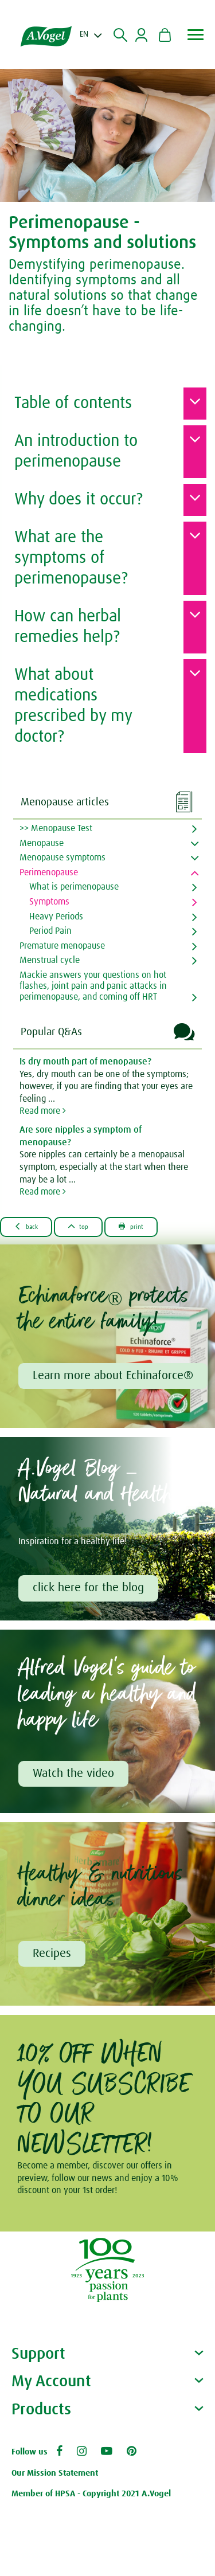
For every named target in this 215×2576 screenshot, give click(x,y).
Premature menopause (62, 945)
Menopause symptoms (62, 857)
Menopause (41, 843)
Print (131, 1226)
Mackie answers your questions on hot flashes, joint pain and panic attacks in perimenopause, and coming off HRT (93, 985)
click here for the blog (88, 1587)
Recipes (52, 1953)
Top (78, 1226)
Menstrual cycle (49, 960)
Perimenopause (48, 872)
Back (26, 1226)
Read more (42, 1110)
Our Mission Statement (54, 2473)
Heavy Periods (56, 916)
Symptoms (49, 901)
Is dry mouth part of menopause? (85, 1061)
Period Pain (50, 930)
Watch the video (73, 1773)
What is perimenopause (74, 886)
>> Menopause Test (55, 828)
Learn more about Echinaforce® (113, 1375)
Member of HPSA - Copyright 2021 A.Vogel (91, 2493)
